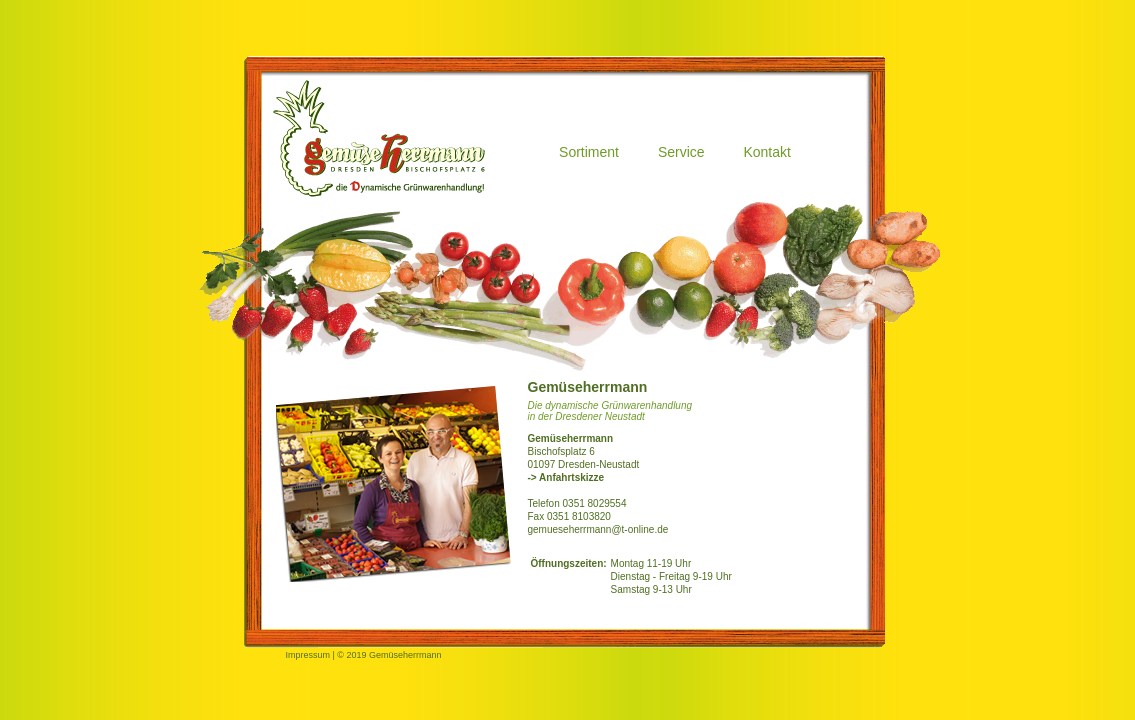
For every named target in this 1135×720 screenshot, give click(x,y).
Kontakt (766, 152)
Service (681, 152)
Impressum (308, 655)
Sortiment (589, 152)
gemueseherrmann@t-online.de (598, 529)
